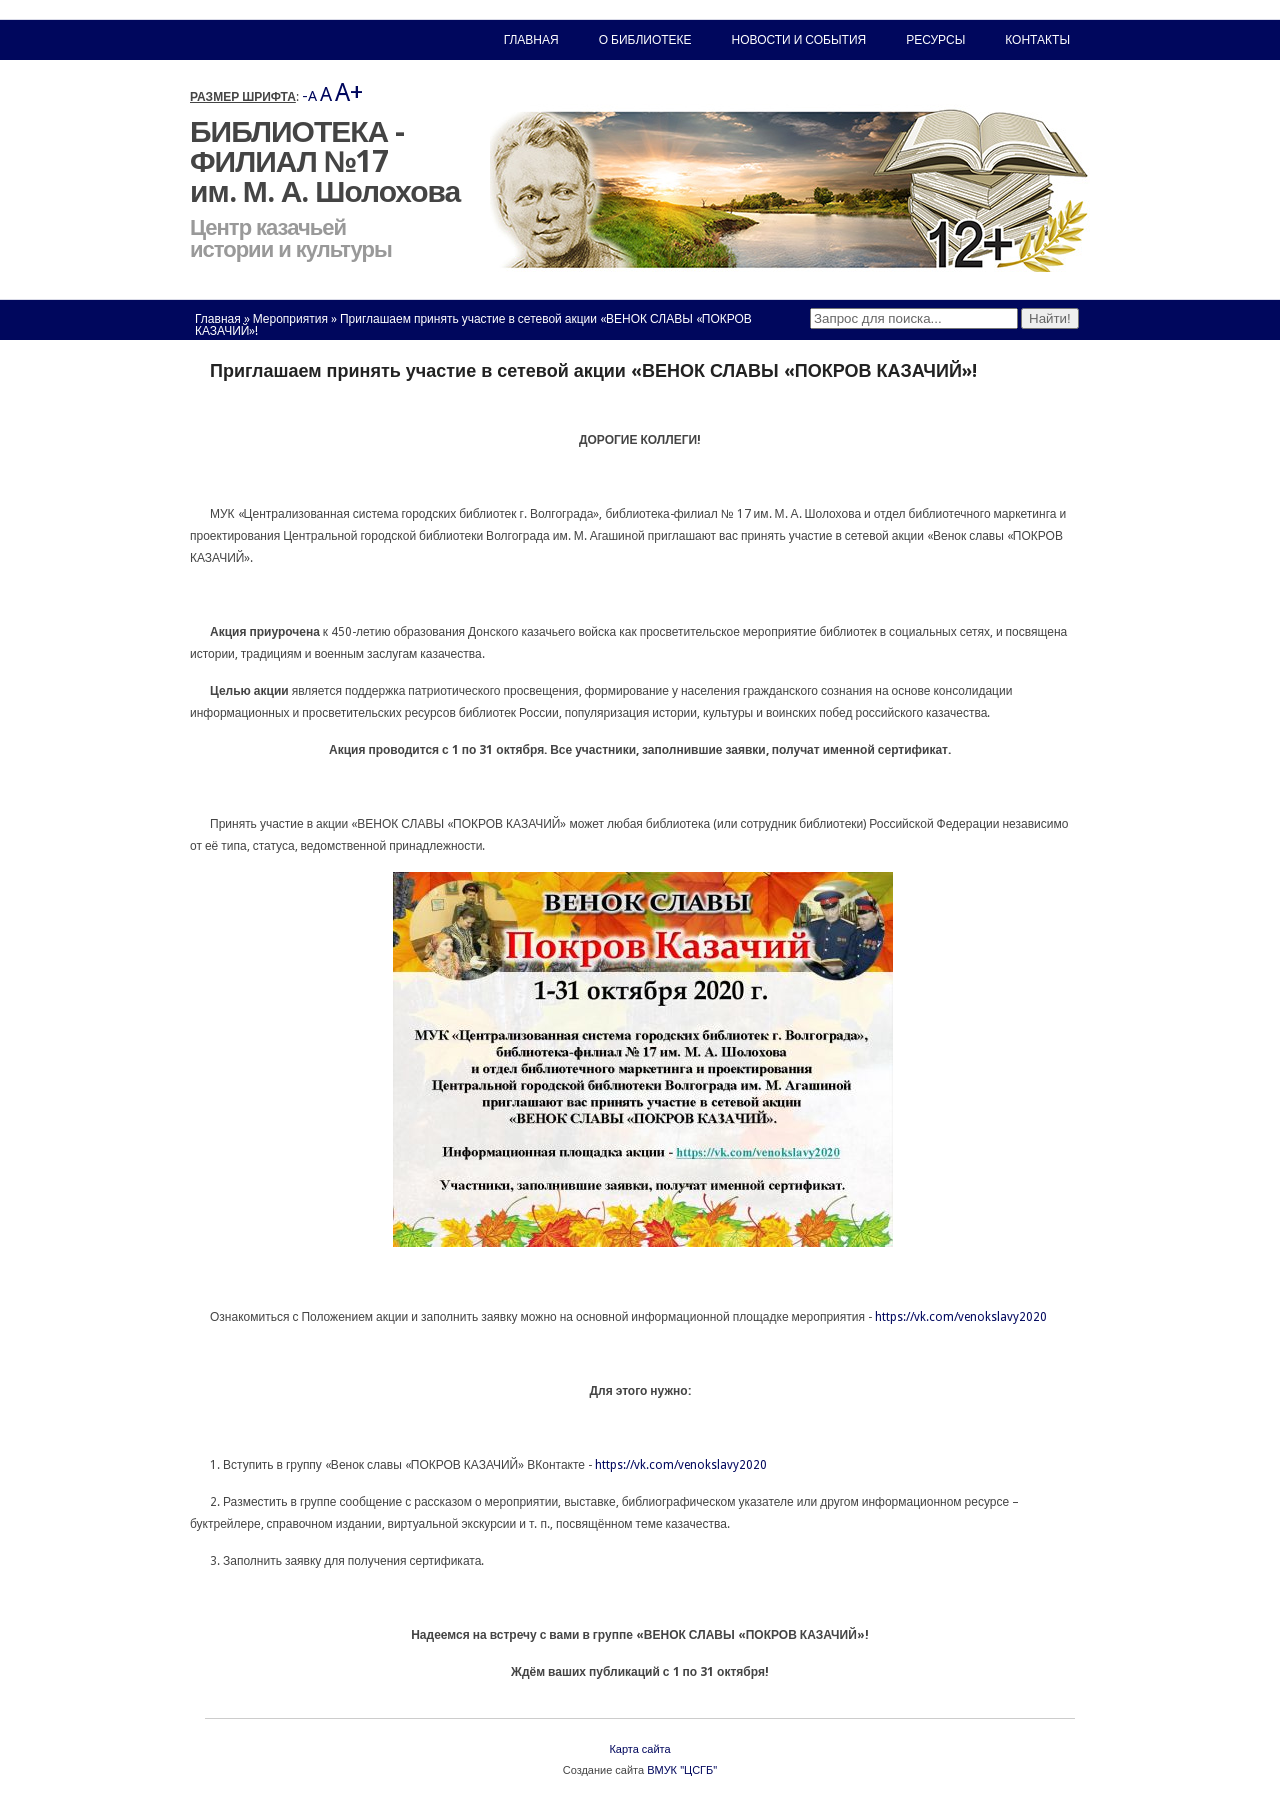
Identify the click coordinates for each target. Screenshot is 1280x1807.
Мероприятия (290, 319)
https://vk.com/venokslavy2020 (961, 1317)
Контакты (1037, 40)
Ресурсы (935, 40)
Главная (218, 319)
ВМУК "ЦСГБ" (682, 1770)
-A (309, 96)
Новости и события (799, 40)
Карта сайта (639, 1749)
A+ (349, 92)
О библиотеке (645, 40)
